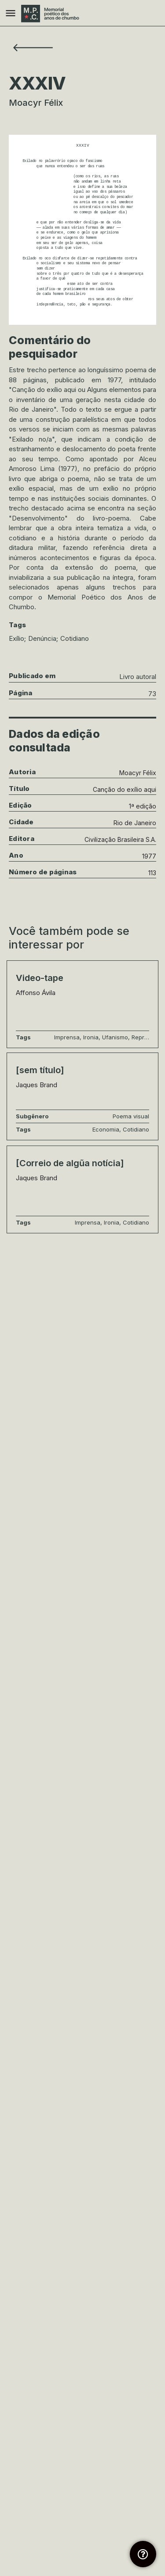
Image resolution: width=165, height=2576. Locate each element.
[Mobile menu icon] (10, 13)
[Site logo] (51, 13)
